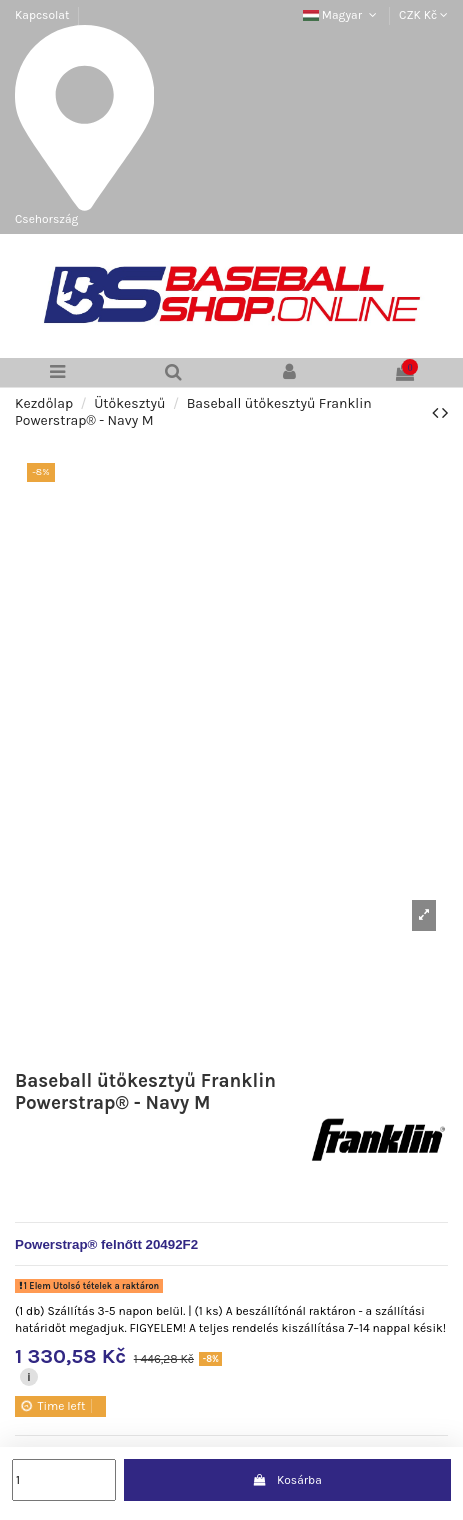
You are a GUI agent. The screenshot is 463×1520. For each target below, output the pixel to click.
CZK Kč (423, 15)
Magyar (341, 15)
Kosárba (287, 1480)
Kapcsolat (42, 15)
